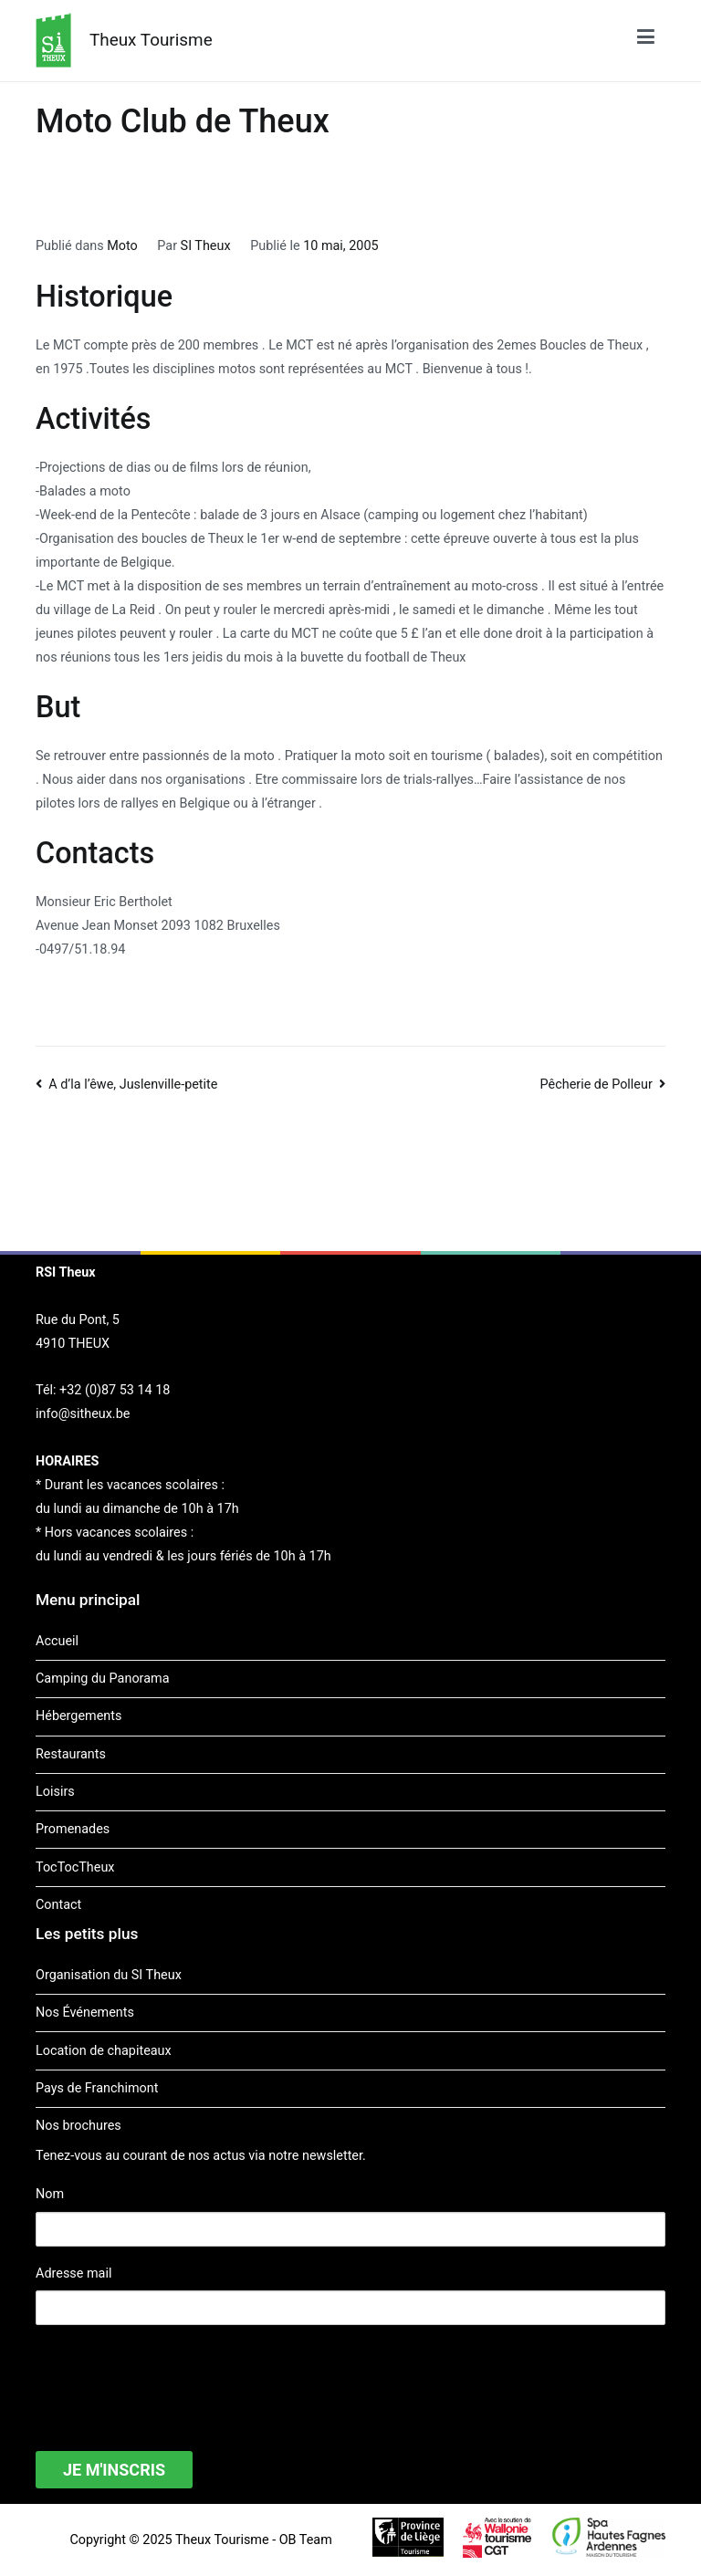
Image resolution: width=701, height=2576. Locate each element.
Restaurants (71, 1754)
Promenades (73, 1829)
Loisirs (55, 1791)
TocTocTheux (75, 1867)
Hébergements (78, 1716)
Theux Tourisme (151, 39)
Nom (50, 2194)
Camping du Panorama (102, 1678)
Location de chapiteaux (104, 2051)
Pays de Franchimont (97, 2088)
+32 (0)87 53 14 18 (114, 1390)
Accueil (57, 1641)
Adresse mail (73, 2273)
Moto (122, 246)
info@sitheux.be (83, 1414)
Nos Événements (85, 2012)
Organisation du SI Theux (109, 1975)
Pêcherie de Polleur (596, 1084)
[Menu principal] (645, 40)
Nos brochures (78, 2125)
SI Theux (206, 246)
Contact (58, 1905)
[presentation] (174, 2376)
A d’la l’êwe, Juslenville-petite (132, 1084)
